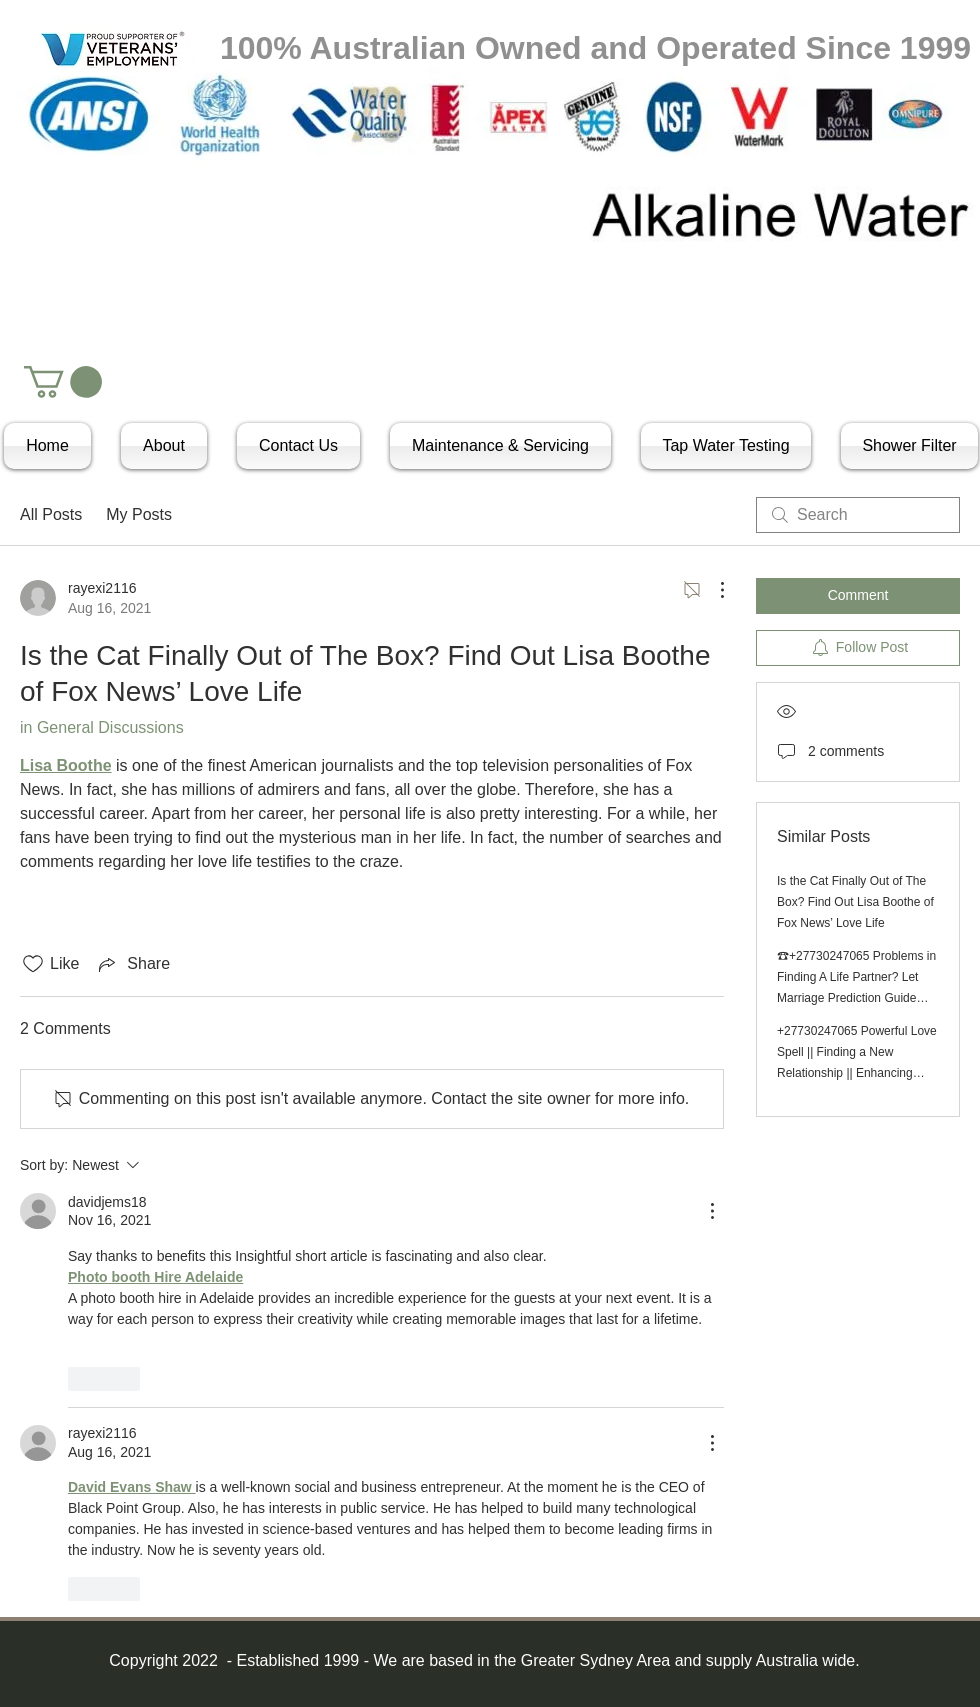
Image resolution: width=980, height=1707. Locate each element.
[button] (63, 382)
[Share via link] (132, 964)
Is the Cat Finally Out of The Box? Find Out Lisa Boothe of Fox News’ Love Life (855, 902)
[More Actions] (712, 590)
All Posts (51, 514)
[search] (858, 515)
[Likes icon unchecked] (33, 964)
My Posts (139, 514)
